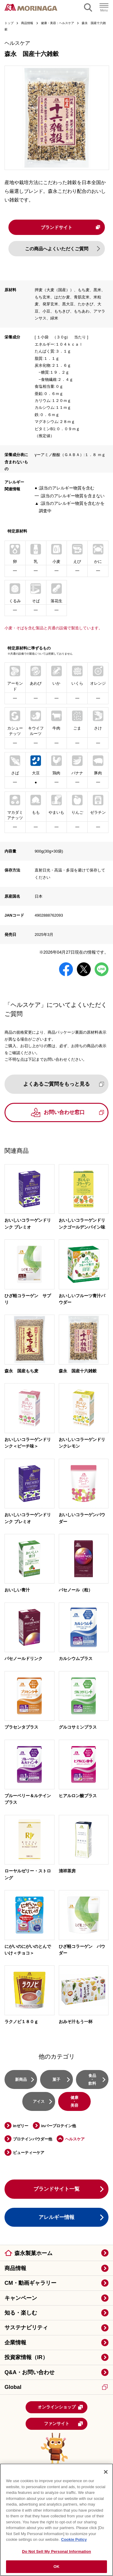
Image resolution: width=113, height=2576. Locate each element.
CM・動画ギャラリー (30, 2284)
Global (56, 2388)
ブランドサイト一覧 (56, 2189)
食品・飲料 (92, 2080)
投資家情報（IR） (26, 2358)
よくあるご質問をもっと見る (63, 1084)
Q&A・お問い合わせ (30, 2373)
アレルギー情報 (56, 2218)
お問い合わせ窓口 (74, 1113)
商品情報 (15, 2269)
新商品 (21, 2080)
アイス (39, 2102)
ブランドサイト (70, 227)
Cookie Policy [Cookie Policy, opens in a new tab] (74, 2539)
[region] (56, 2519)
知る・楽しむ (21, 2313)
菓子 (56, 2080)
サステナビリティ (26, 2328)
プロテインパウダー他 (32, 2140)
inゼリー (20, 2126)
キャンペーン (21, 2299)
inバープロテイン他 (58, 2126)
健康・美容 (74, 2102)
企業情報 (15, 2343)
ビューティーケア (28, 2153)
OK (57, 2566)
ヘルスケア (75, 2140)
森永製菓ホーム (33, 2254)
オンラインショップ (60, 2408)
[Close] (105, 2472)
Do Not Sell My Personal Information (56, 2551)
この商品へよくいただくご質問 (56, 248)
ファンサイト (63, 2424)
